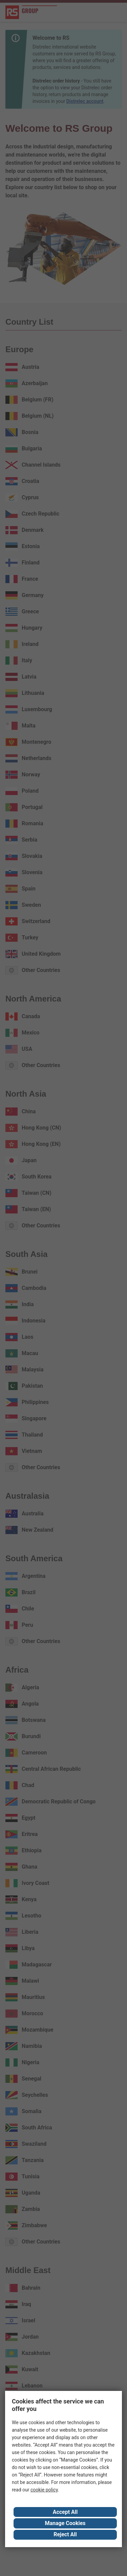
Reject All (65, 2534)
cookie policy (44, 2489)
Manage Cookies (65, 2523)
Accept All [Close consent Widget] (65, 2512)
